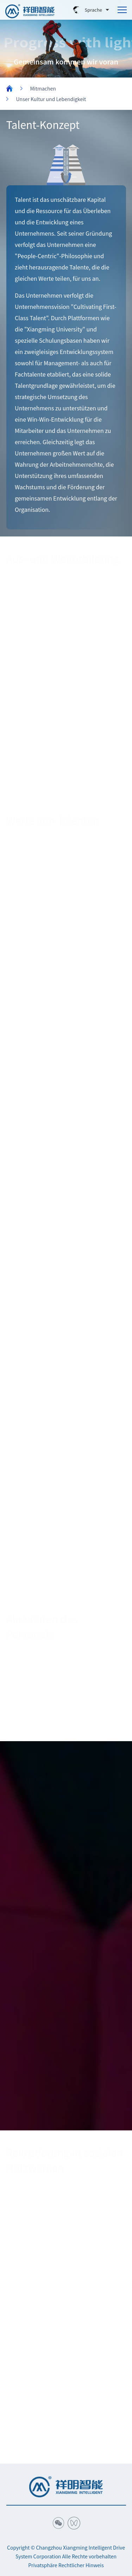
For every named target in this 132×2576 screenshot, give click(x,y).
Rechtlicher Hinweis (81, 2565)
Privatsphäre (42, 2565)
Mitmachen (43, 88)
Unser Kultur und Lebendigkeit (51, 99)
